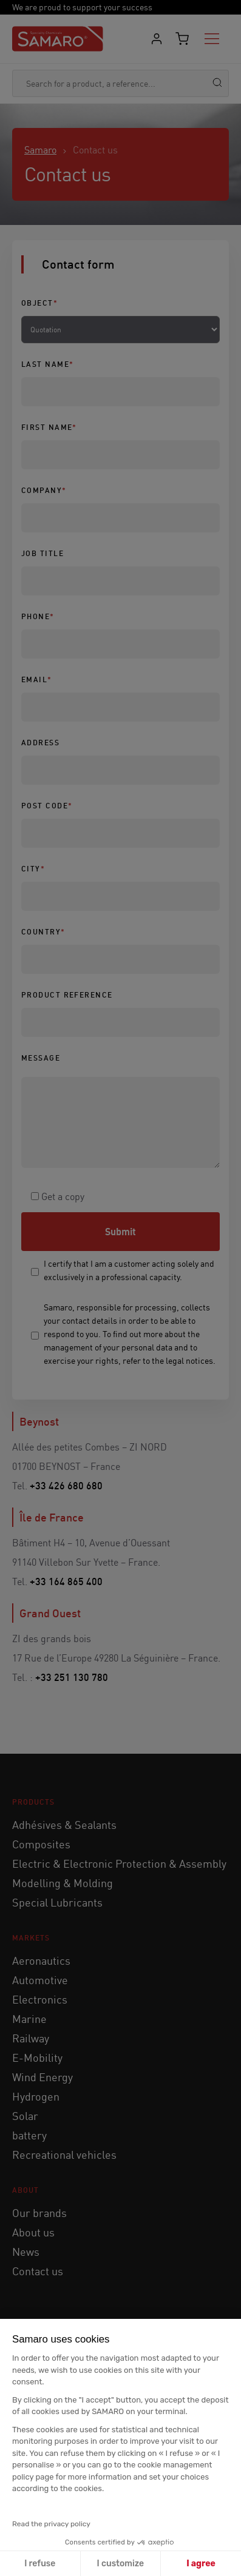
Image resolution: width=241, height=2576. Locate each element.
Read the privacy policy (51, 2524)
